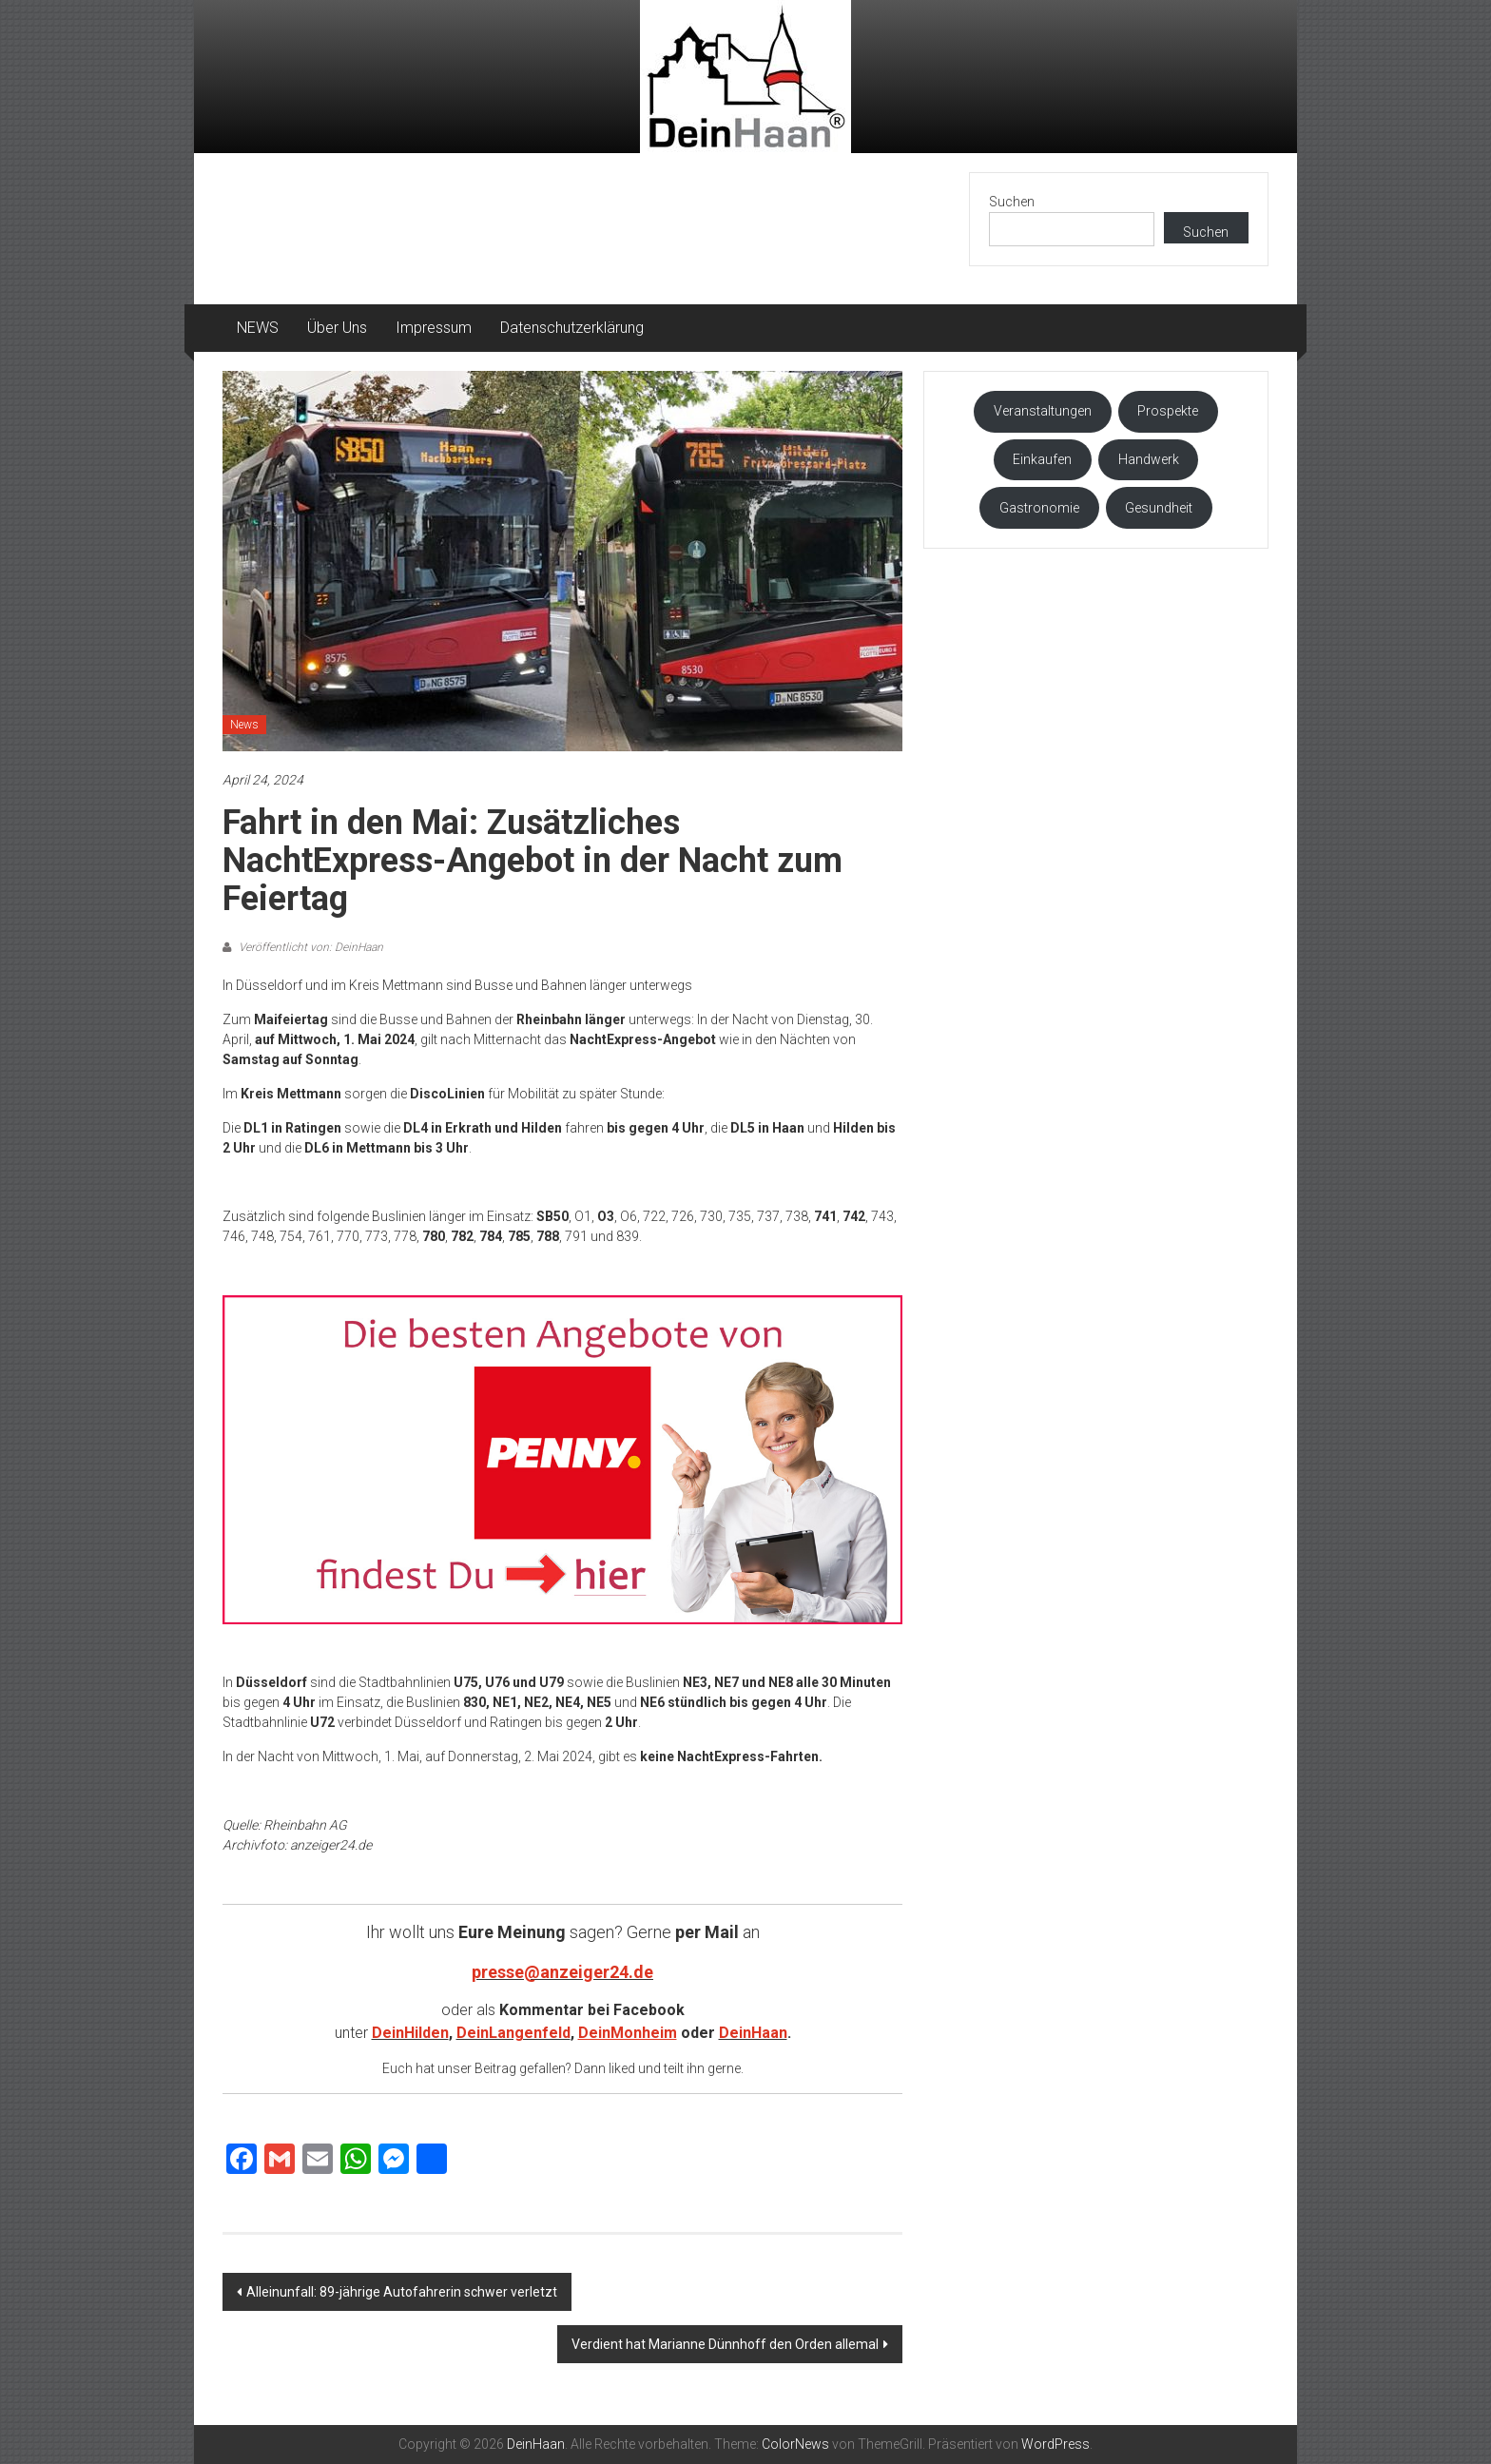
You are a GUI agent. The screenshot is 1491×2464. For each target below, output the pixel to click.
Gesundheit (1158, 507)
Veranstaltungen (1043, 410)
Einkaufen (1042, 459)
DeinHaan (753, 2033)
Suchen (1012, 201)
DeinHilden (410, 2033)
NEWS (258, 328)
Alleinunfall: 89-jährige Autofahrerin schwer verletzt (401, 2291)
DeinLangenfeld (513, 2033)
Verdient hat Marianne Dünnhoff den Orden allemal (725, 2344)
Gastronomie (1039, 507)
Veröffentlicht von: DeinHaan (309, 947)
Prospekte (1167, 410)
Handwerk (1148, 459)
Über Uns (337, 328)
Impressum (434, 328)
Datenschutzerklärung (572, 328)
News (244, 724)
